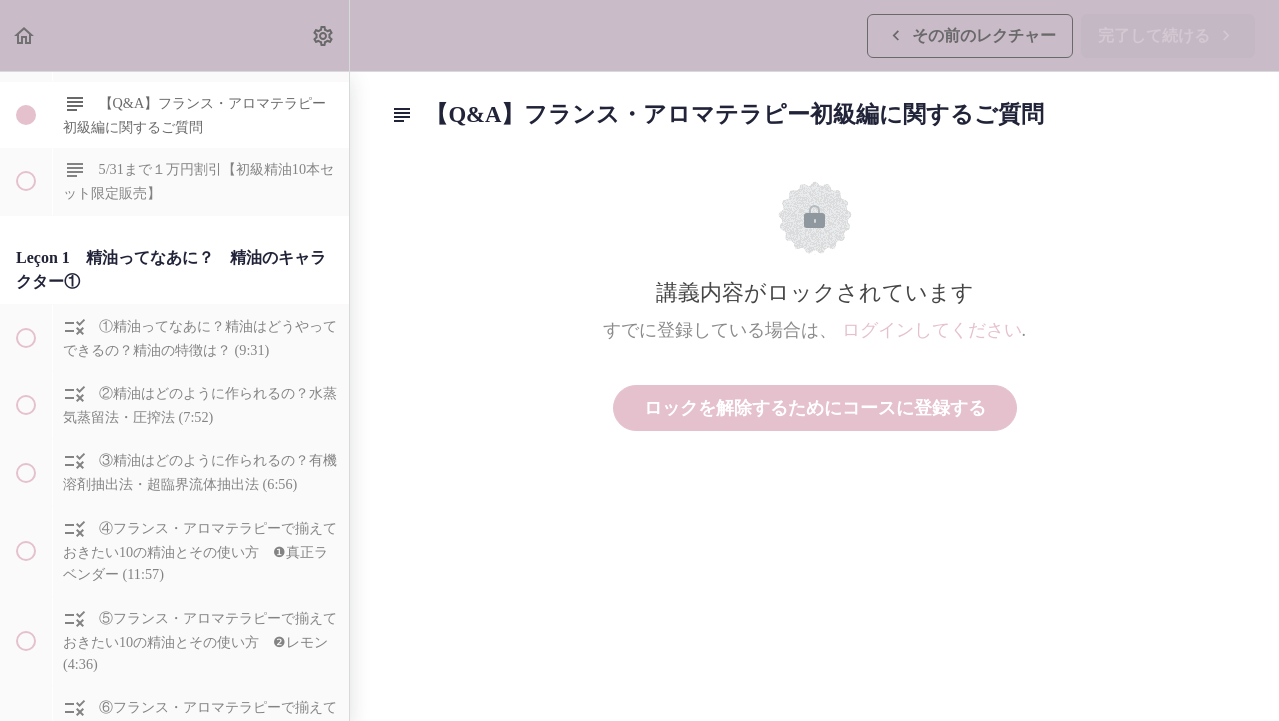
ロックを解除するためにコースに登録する (815, 408)
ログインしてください (932, 330)
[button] (25, 35)
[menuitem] (324, 35)
